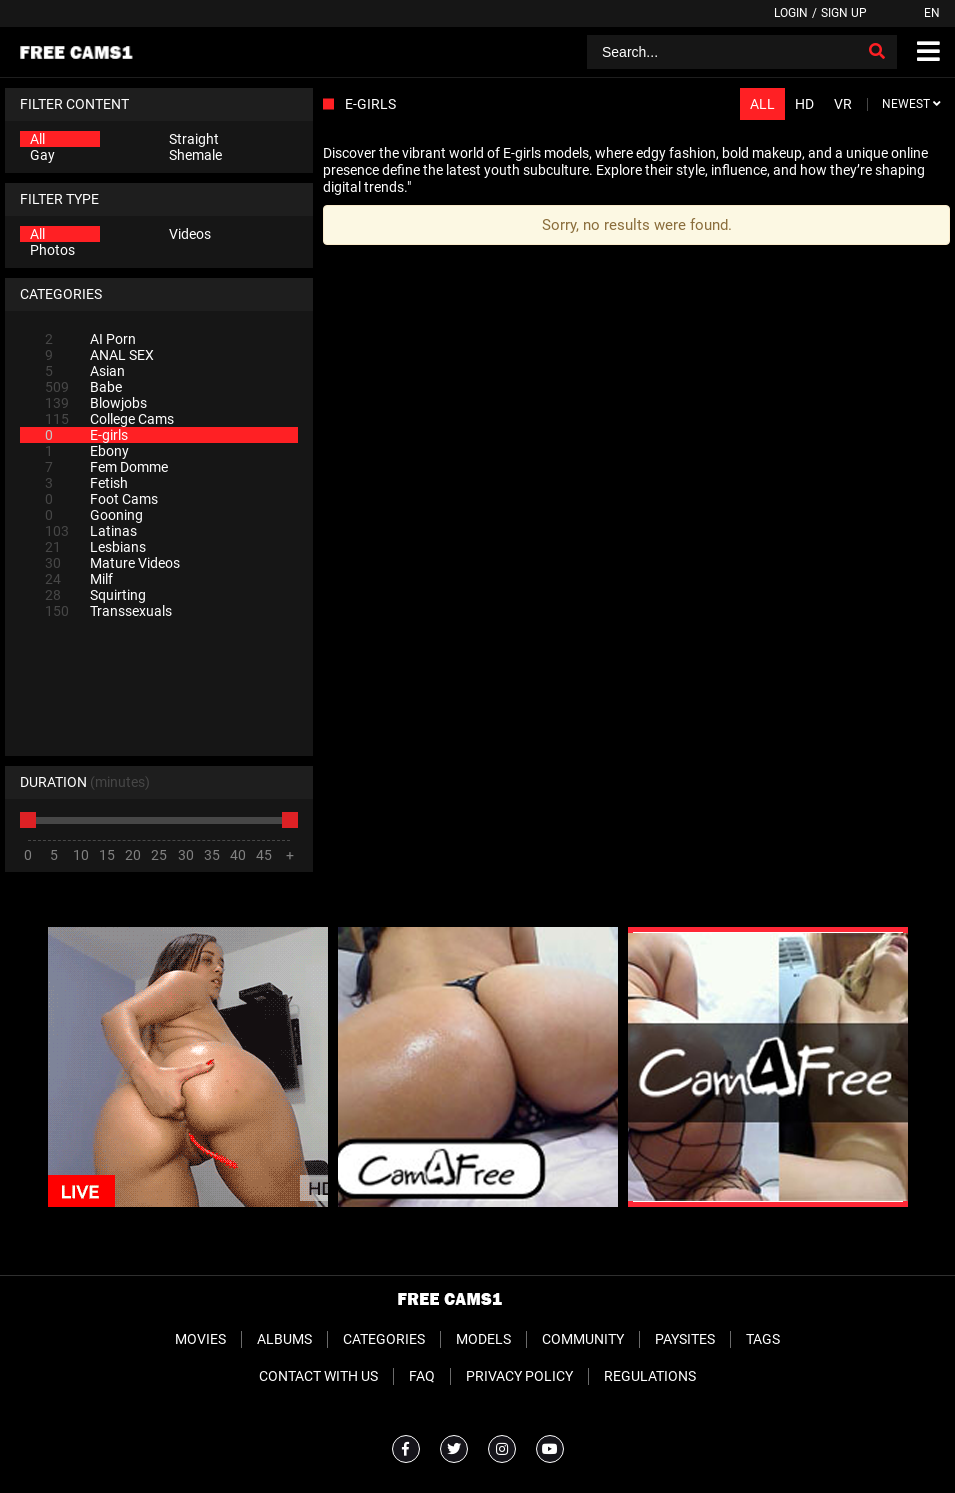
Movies (200, 1339)
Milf (79, 579)
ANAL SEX (99, 355)
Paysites (685, 1339)
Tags (763, 1339)
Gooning (94, 515)
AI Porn (90, 339)
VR (843, 104)
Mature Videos (112, 563)
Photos (52, 250)
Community (583, 1339)
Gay (42, 155)
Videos (190, 234)
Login (791, 13)
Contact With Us (318, 1376)
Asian (85, 371)
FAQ (422, 1376)
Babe (83, 387)
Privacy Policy (519, 1376)
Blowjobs (96, 403)
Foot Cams (101, 499)
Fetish (86, 483)
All (37, 139)
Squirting (95, 595)
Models (483, 1339)
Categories (384, 1339)
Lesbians (95, 547)
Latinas (91, 531)
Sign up (844, 13)
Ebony (87, 451)
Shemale (195, 155)
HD (804, 104)
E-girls (86, 435)
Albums (284, 1339)
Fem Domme (106, 467)
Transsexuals (108, 611)
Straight (194, 139)
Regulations (650, 1376)
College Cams (109, 419)
